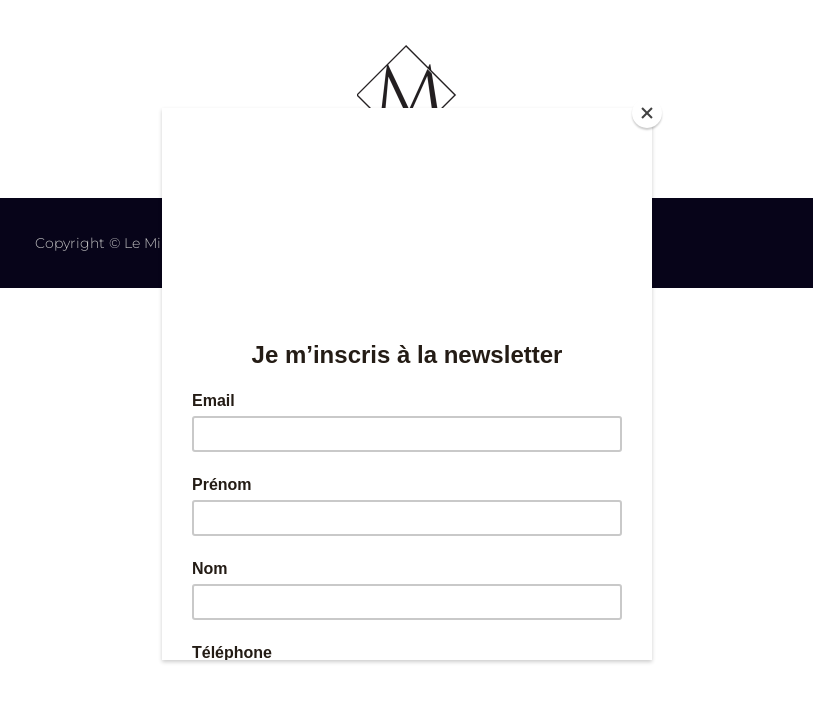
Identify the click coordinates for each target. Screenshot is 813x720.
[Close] (647, 113)
